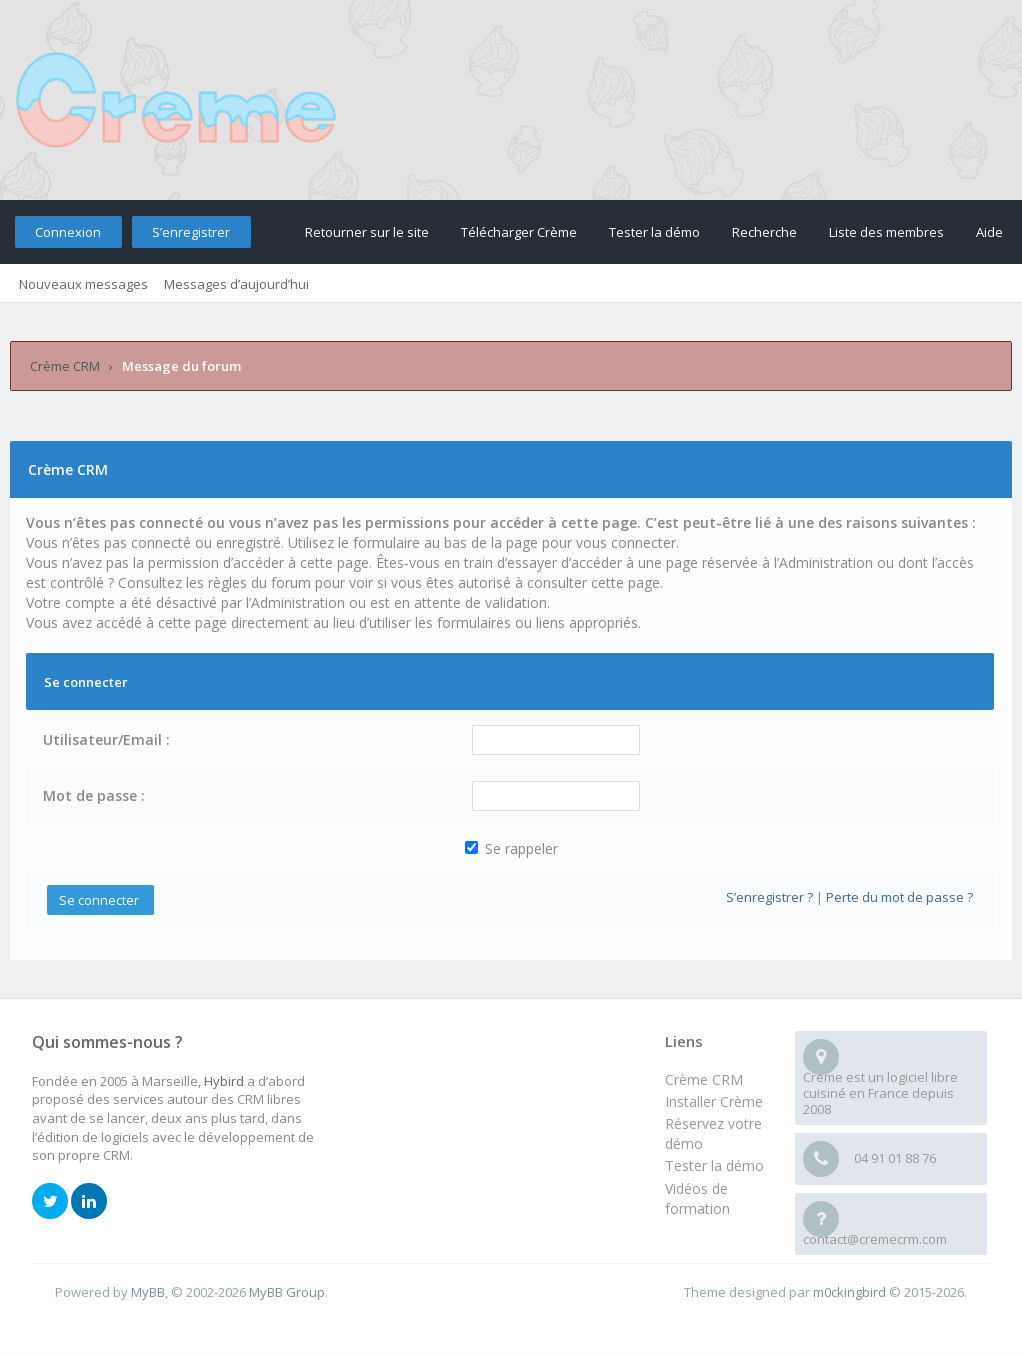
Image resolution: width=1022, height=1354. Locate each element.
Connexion (68, 232)
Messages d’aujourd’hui (236, 284)
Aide (989, 232)
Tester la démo (654, 232)
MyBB (148, 1292)
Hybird (224, 1081)
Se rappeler (511, 848)
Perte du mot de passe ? (899, 897)
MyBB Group (287, 1292)
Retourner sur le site (367, 232)
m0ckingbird (849, 1292)
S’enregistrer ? (769, 897)
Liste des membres (886, 232)
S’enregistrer (191, 232)
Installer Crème (714, 1101)
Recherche (764, 232)
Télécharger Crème (519, 232)
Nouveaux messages (83, 284)
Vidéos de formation (697, 1198)
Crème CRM (65, 366)
